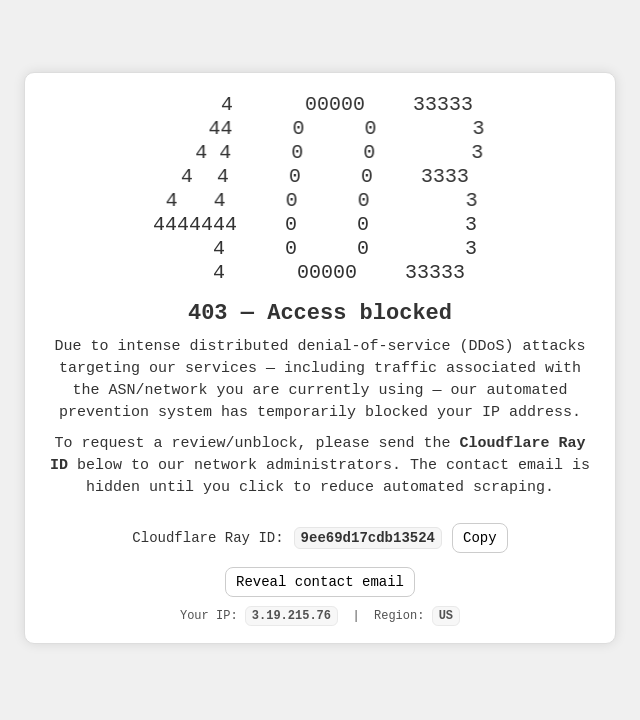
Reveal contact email (320, 584)
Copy (480, 537)
